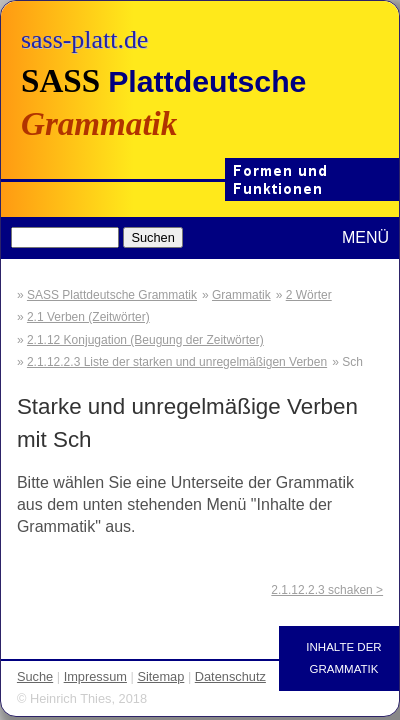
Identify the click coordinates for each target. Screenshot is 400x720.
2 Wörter (309, 295)
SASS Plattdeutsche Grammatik (112, 295)
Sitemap (160, 676)
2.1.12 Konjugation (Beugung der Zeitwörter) (145, 340)
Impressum (95, 676)
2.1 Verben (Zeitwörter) (88, 317)
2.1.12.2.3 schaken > (327, 590)
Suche (35, 676)
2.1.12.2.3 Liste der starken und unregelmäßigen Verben (177, 362)
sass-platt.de (84, 39)
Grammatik (241, 295)
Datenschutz (230, 676)
